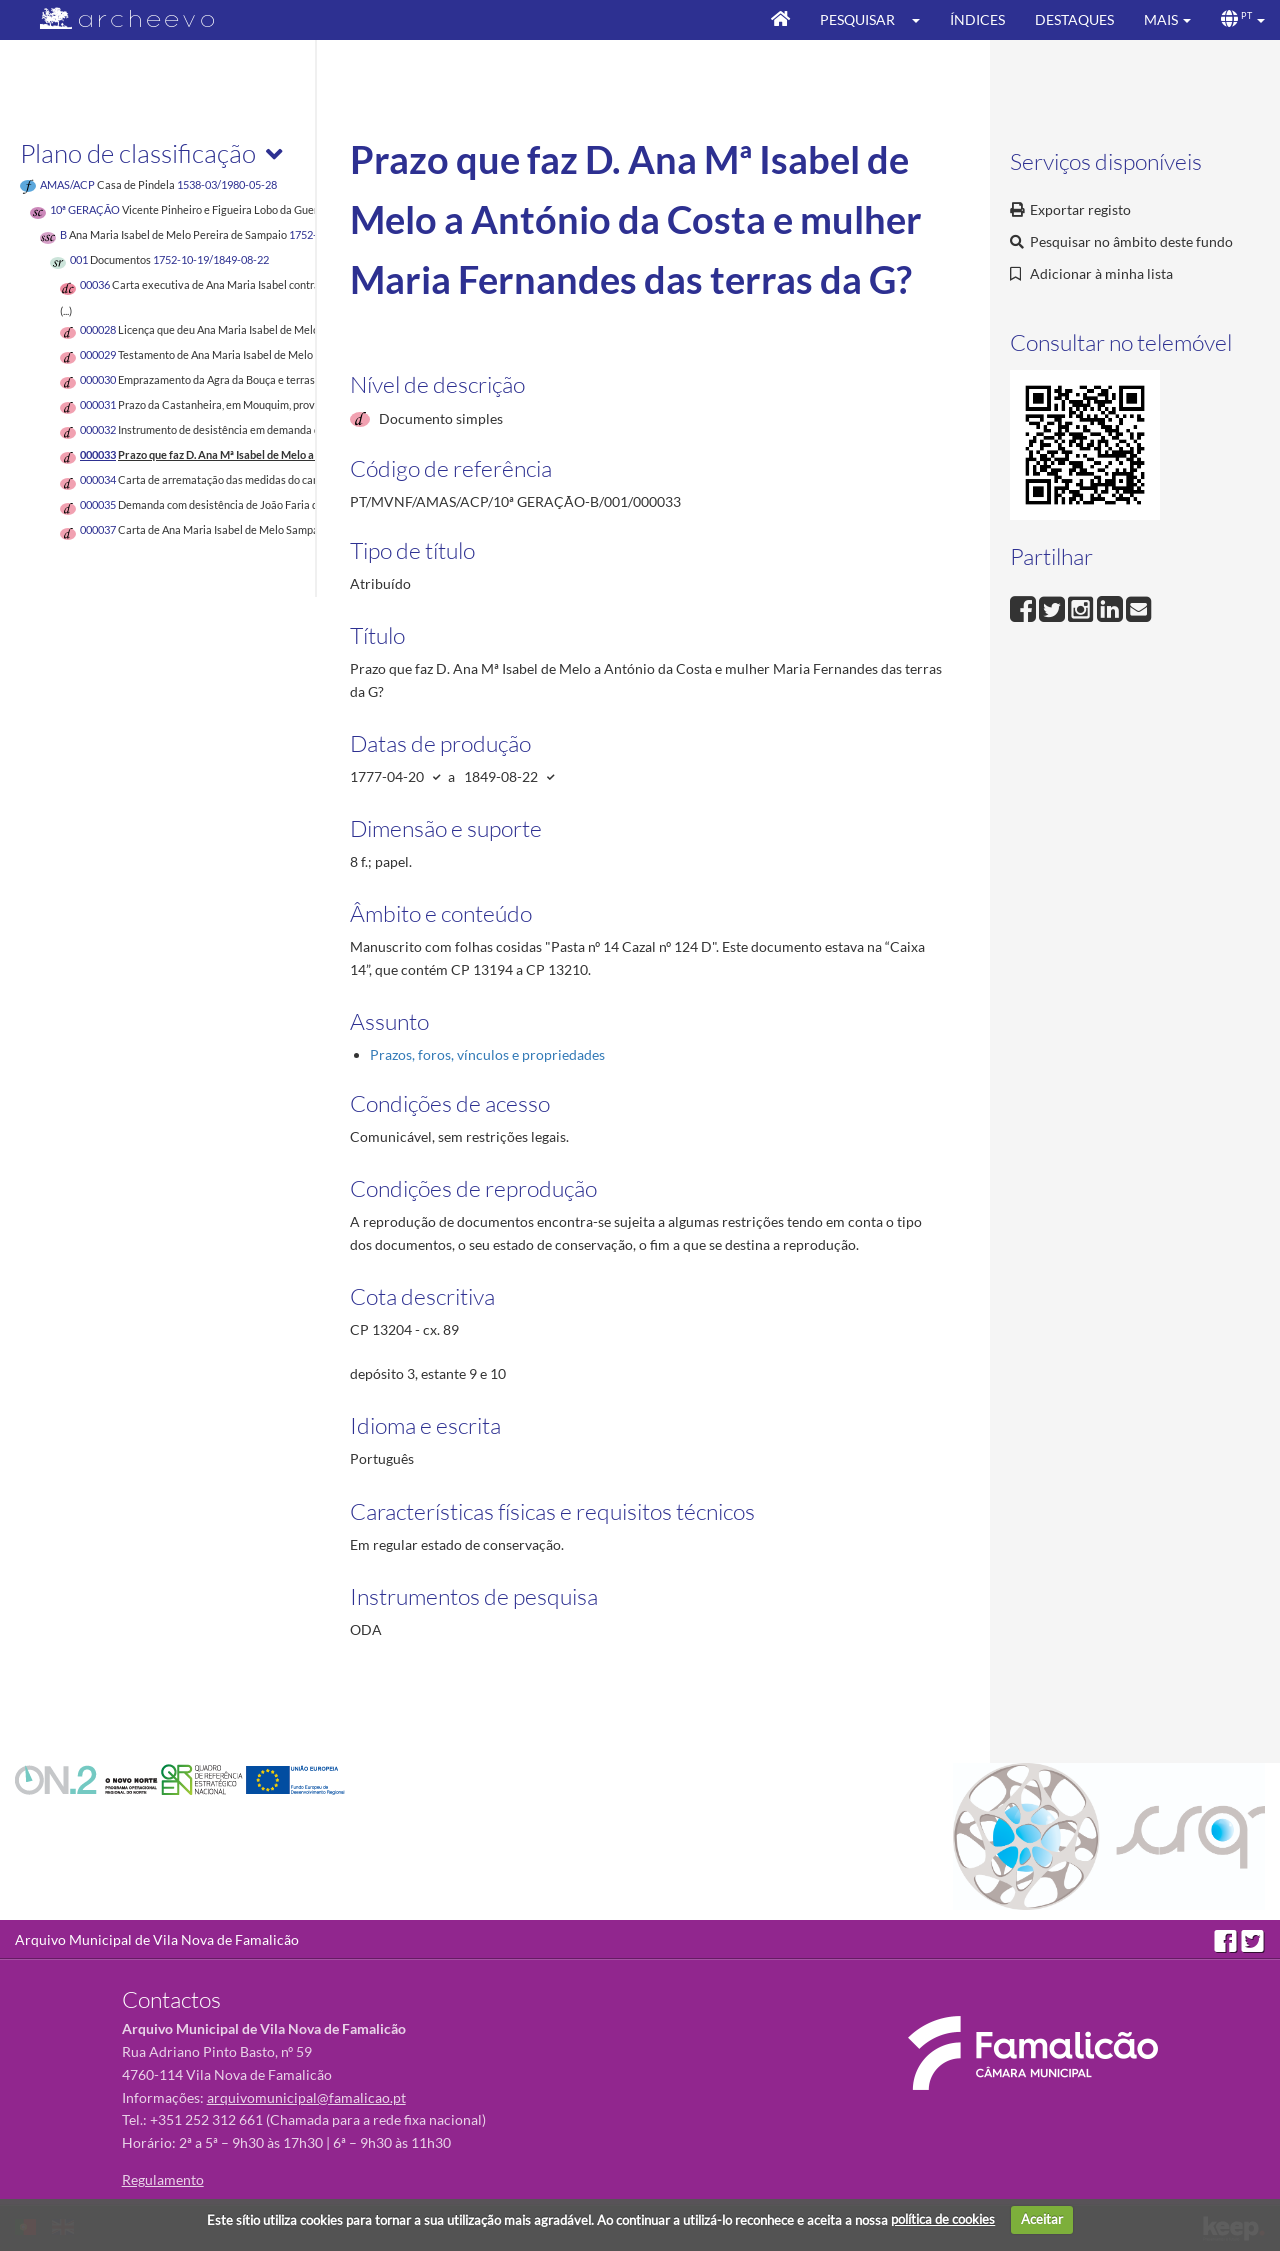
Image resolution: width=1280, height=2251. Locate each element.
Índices (977, 19)
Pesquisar (857, 19)
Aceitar (1042, 2219)
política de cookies (943, 2219)
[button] (922, 20)
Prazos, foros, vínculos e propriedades (487, 1054)
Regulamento (163, 2179)
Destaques (1074, 19)
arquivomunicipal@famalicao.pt (306, 2097)
